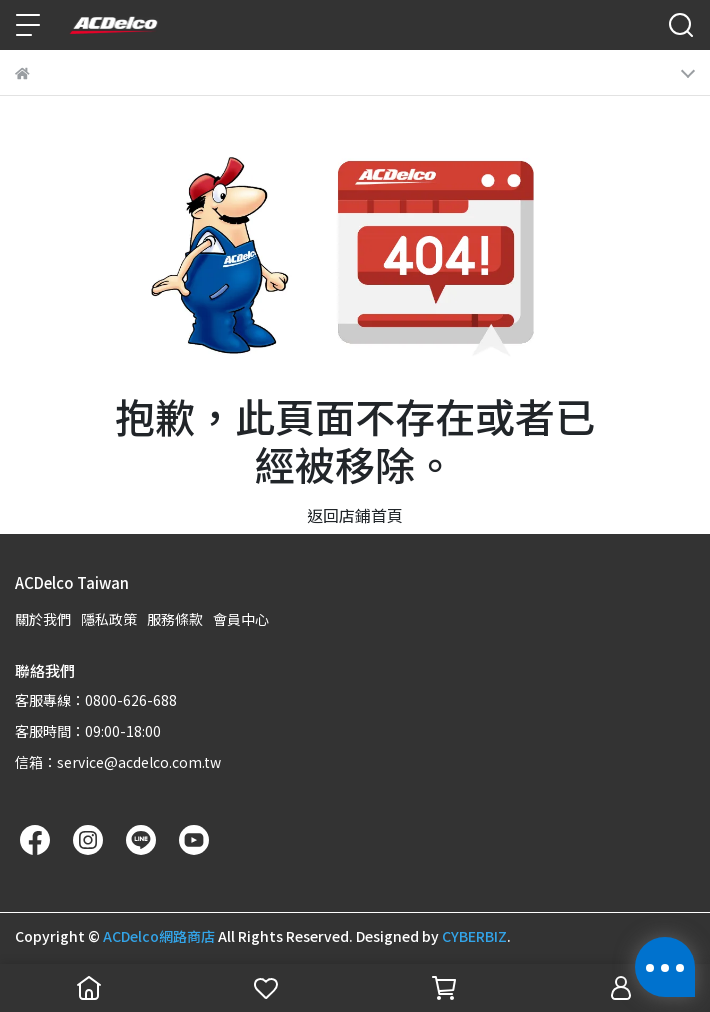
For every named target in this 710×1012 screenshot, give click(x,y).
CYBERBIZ (474, 936)
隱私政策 (109, 619)
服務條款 (175, 619)
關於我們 (43, 619)
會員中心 (241, 619)
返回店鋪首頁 (355, 515)
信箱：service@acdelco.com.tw (118, 762)
